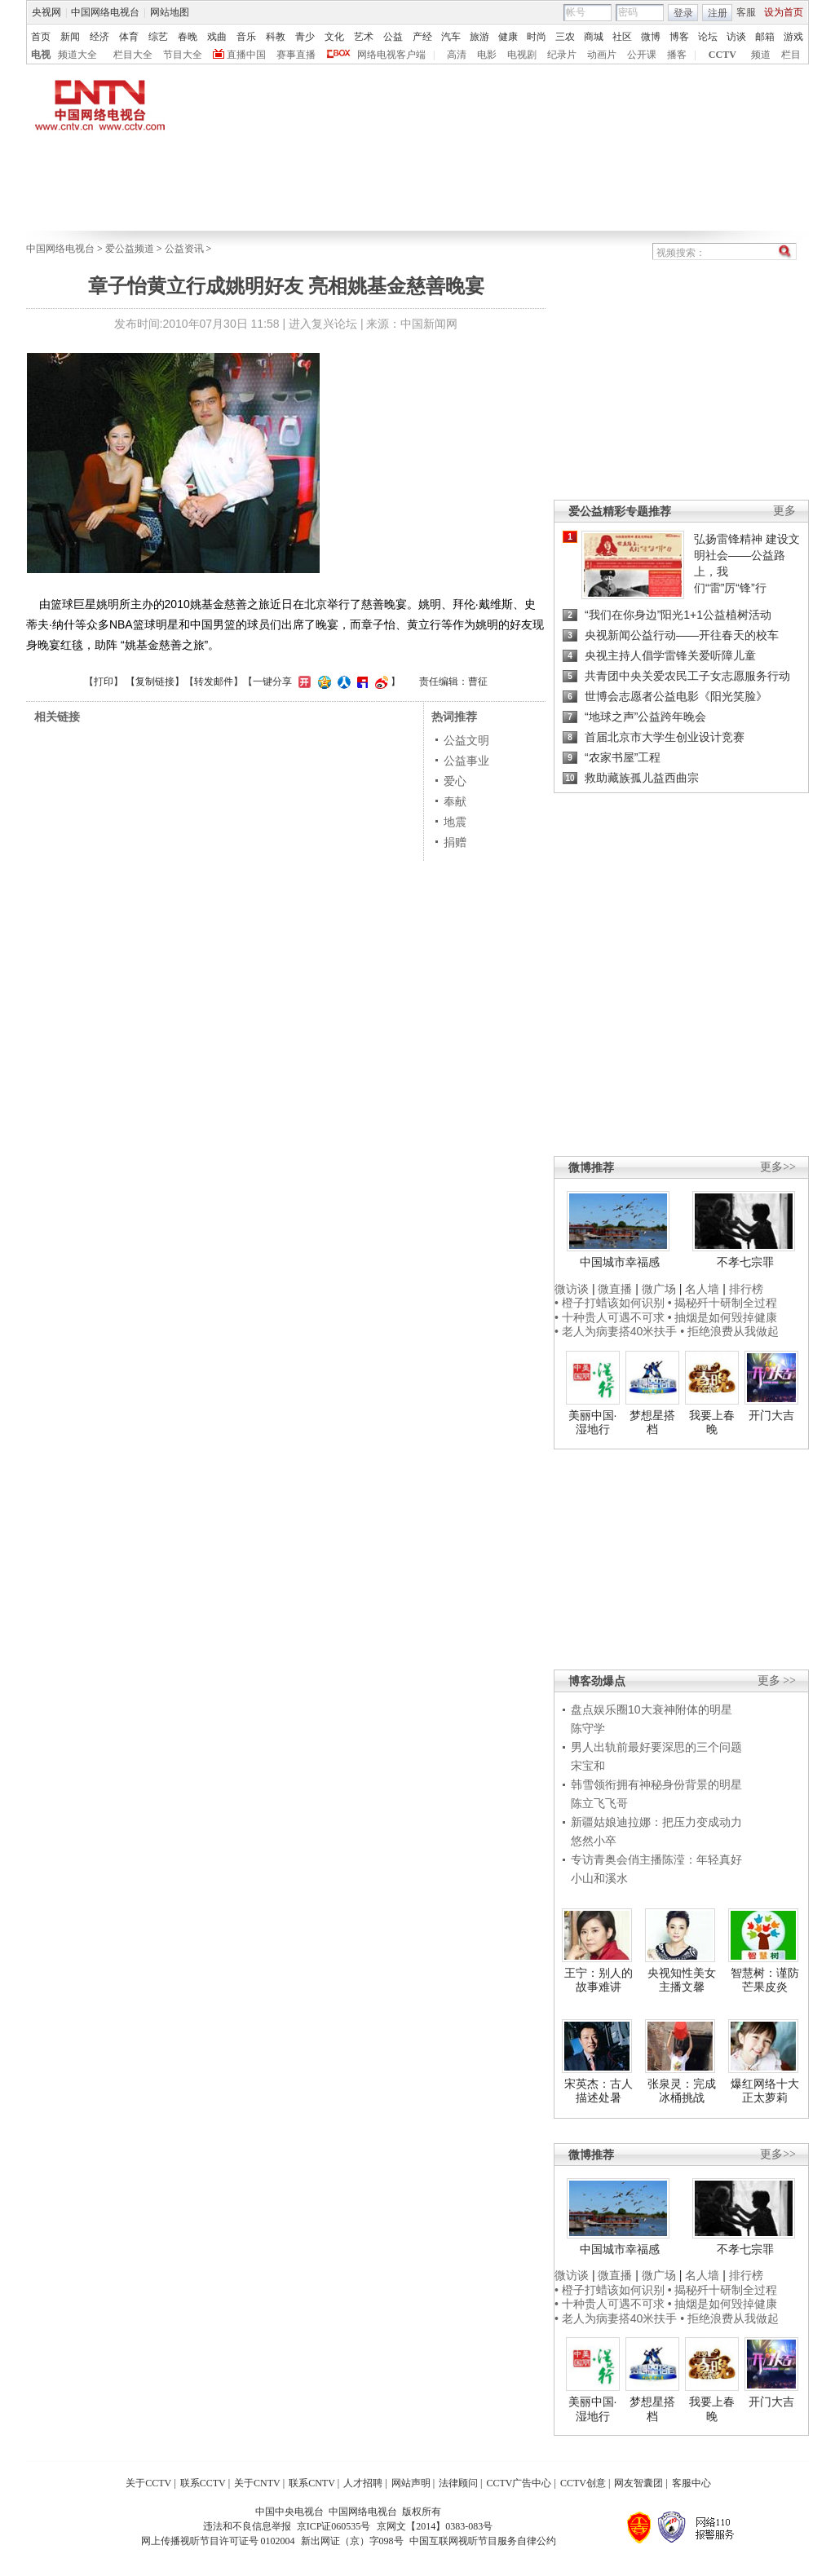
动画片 (601, 54)
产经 (422, 36)
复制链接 (155, 681)
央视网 (46, 12)
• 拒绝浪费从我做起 (729, 1331)
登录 (683, 13)
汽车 (451, 36)
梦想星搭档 (652, 1422)
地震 (455, 821)
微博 (650, 36)
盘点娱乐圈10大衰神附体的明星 (651, 1709)
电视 (41, 54)
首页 (41, 36)
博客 (679, 36)
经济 (99, 36)
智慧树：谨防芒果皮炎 (765, 1980)
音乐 (246, 36)
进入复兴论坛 (323, 323)
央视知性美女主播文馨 (681, 1980)
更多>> (778, 1167)
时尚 (536, 36)
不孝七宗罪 (745, 1261)
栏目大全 (132, 54)
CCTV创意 (583, 2483)
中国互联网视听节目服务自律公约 (482, 2541)
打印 (103, 681)
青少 (305, 36)
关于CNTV (257, 2483)
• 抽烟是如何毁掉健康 (723, 1317)
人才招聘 (362, 2483)
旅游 (479, 36)
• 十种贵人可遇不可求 (611, 1317)
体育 (129, 36)
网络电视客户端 (391, 54)
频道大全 (77, 54)
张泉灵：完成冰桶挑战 (681, 2091)
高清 (456, 54)
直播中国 (246, 54)
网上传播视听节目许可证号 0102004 (218, 2541)
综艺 (158, 36)
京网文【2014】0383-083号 (435, 2526)
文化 (334, 36)
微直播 (615, 1288)
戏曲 (217, 36)
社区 (622, 36)
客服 (746, 12)
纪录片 (562, 54)
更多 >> (777, 1680)
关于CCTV (148, 2483)
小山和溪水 (599, 1878)
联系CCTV (203, 2483)
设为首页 (783, 12)
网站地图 (169, 12)
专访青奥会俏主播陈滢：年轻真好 (656, 1859)
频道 (761, 54)
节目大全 (182, 54)
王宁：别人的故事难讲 (598, 1980)
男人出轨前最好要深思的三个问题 (656, 1746)
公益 (393, 36)
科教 (275, 36)
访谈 (736, 36)
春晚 (187, 36)
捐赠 (455, 842)
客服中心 (691, 2483)
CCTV (722, 54)
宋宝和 (588, 1765)
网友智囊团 (638, 2483)
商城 (593, 36)
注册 (717, 13)
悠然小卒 (593, 1840)
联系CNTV (312, 2483)
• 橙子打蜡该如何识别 (609, 1302)
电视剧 (522, 54)
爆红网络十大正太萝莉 (765, 2091)
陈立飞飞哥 (599, 1803)
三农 (565, 36)
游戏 (793, 36)
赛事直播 (296, 54)
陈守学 (588, 1728)
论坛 (708, 36)
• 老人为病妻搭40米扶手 (615, 1331)
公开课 (641, 54)
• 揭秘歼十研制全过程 (723, 1302)
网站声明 (411, 2483)
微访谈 (571, 1288)
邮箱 (765, 36)
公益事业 (466, 760)
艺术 (363, 36)
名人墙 (702, 1288)
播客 (677, 54)
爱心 (455, 780)
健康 (508, 36)
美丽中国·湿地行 (592, 1422)
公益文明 (466, 740)
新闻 (70, 36)
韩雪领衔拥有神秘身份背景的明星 (656, 1784)
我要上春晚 (712, 1422)
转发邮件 (213, 681)
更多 (784, 511)
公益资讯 (184, 248)
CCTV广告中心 (518, 2483)
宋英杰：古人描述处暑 (598, 2091)
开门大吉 (771, 1415)
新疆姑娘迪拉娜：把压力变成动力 (656, 1821)
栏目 (791, 54)
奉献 (455, 801)
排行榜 (746, 1288)
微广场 (659, 1288)
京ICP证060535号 (334, 2526)
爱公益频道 (129, 248)
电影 (487, 54)
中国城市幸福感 (620, 1261)
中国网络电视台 (105, 12)
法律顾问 (458, 2483)
